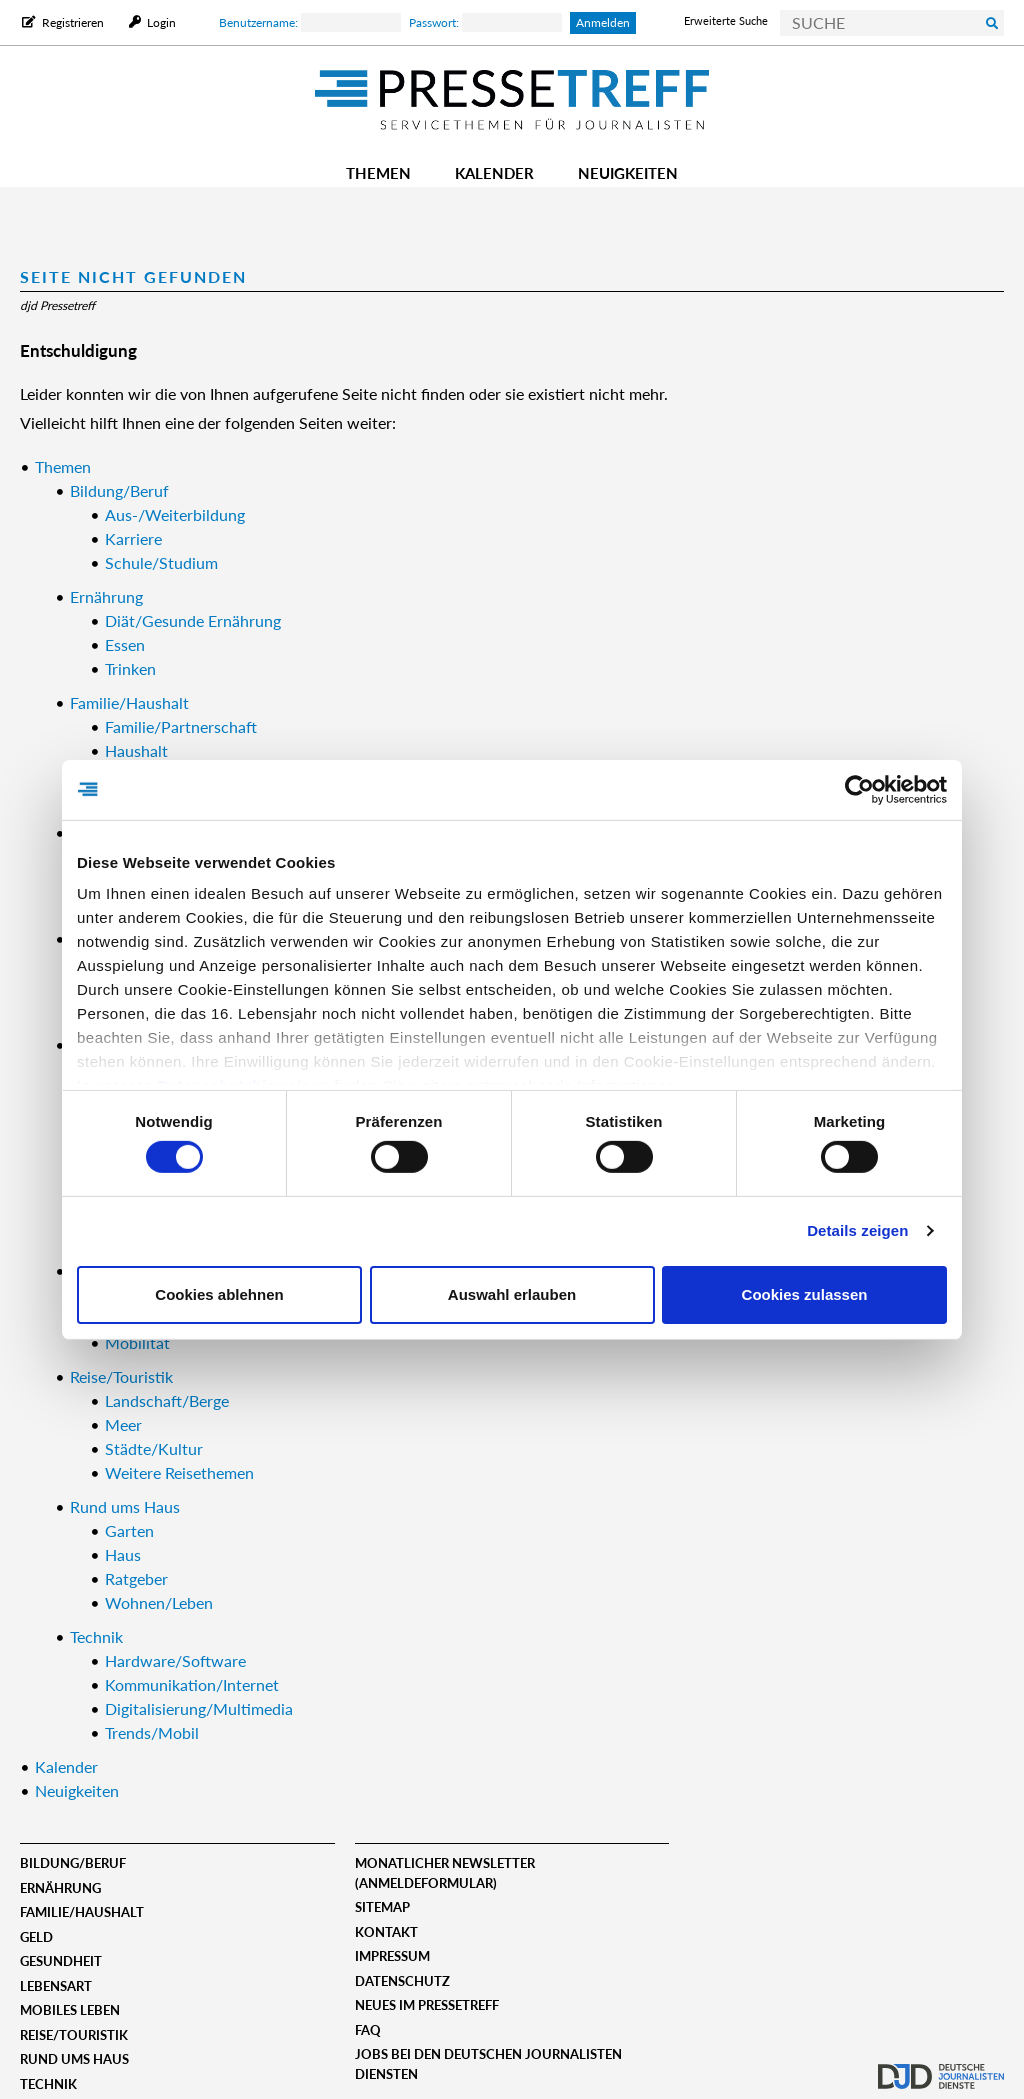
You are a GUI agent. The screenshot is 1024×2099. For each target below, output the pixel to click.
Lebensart (56, 1986)
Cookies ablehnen (219, 1294)
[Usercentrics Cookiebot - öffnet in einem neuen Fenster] (859, 789)
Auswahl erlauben (512, 1294)
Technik (48, 2084)
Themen (378, 173)
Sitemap (382, 1907)
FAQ (368, 2030)
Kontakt (386, 1932)
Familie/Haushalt (82, 1912)
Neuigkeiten (628, 173)
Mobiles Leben (70, 2010)
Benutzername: (310, 22)
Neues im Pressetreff (427, 2005)
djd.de (941, 2064)
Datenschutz (402, 1981)
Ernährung (60, 1888)
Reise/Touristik (74, 2035)
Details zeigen (857, 1230)
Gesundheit (61, 1961)
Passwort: (485, 22)
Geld (36, 1937)
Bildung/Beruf (73, 1863)
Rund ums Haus (74, 2059)
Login (160, 22)
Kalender (494, 173)
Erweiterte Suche (726, 20)
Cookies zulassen (805, 1294)
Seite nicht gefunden (133, 276)
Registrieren (73, 22)
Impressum (392, 1956)
